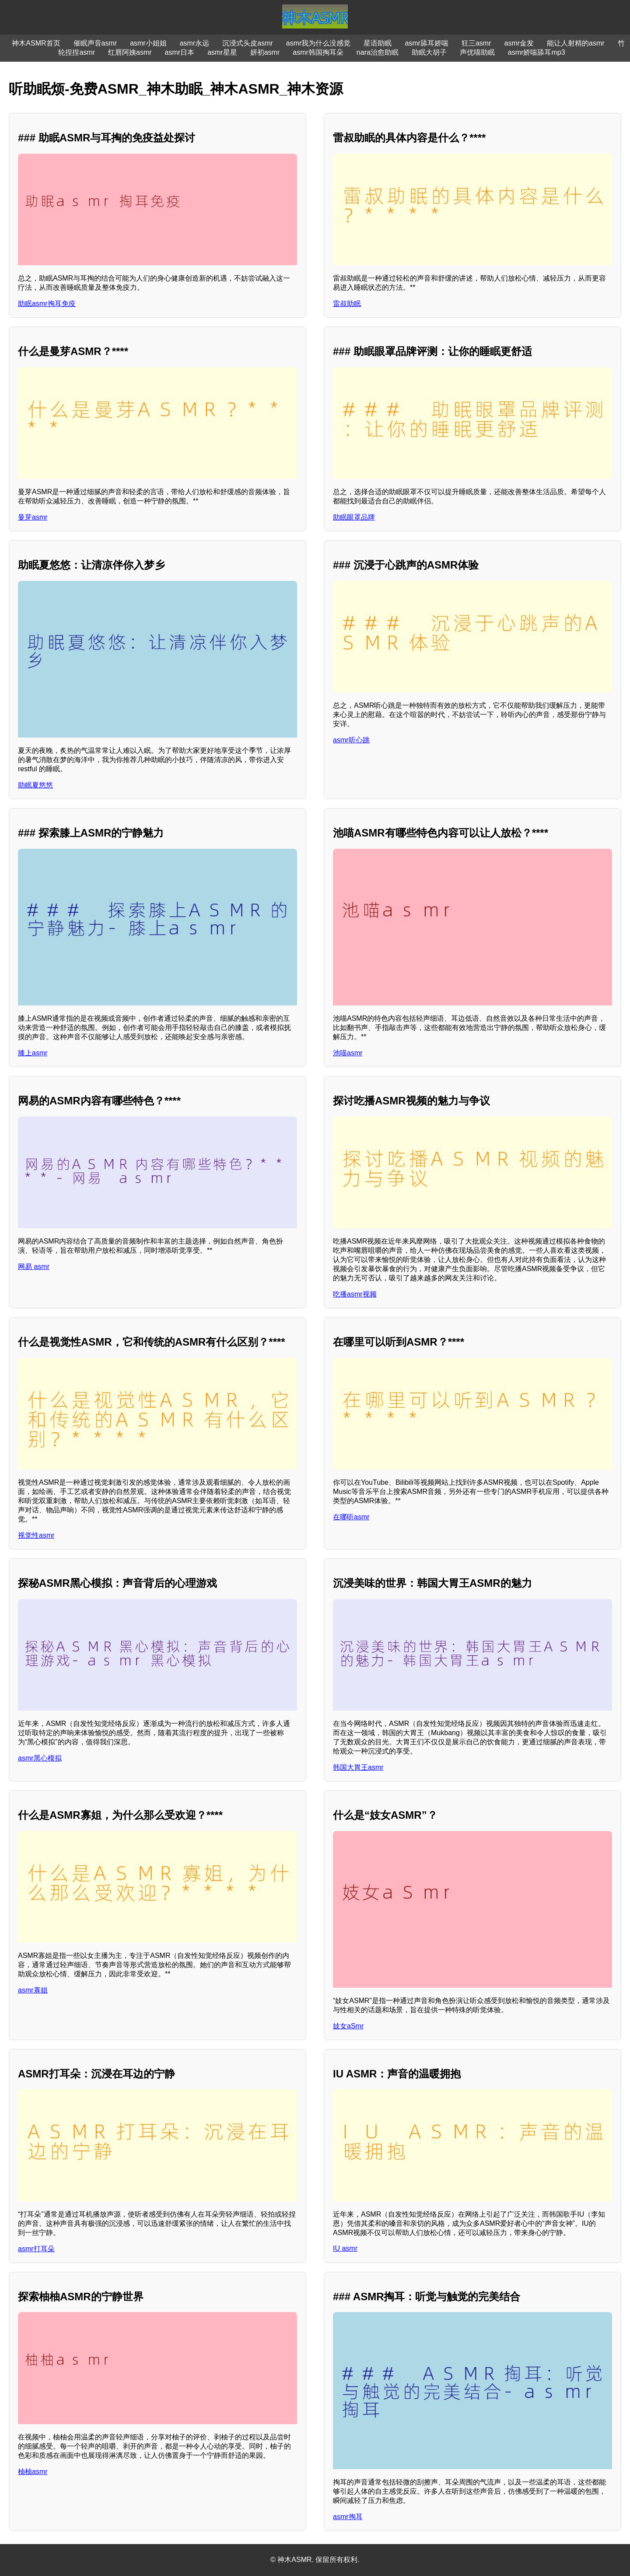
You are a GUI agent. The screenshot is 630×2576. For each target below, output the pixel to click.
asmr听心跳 (351, 740)
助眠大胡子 (429, 52)
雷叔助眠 (347, 303)
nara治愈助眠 (378, 52)
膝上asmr (33, 1053)
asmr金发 (519, 43)
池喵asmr (348, 1053)
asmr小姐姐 (148, 43)
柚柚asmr (33, 2471)
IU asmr (345, 2248)
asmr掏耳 (348, 2516)
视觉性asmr (36, 1535)
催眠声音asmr (95, 43)
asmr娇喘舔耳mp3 (536, 52)
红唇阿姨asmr (130, 52)
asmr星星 (222, 52)
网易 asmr (33, 1266)
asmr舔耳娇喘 (426, 43)
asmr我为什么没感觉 (318, 43)
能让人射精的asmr (576, 43)
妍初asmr (265, 52)
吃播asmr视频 (355, 1294)
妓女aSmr (348, 2026)
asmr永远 (195, 43)
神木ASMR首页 (36, 43)
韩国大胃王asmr (358, 1767)
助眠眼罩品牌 (354, 517)
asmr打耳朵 (36, 2249)
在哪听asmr (351, 1517)
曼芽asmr (33, 517)
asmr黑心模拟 (40, 1758)
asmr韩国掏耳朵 (318, 52)
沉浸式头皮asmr (247, 43)
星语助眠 (378, 43)
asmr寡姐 (33, 1990)
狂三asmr (476, 43)
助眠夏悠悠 (35, 785)
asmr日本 (180, 52)
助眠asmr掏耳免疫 (47, 303)
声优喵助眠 (477, 52)
